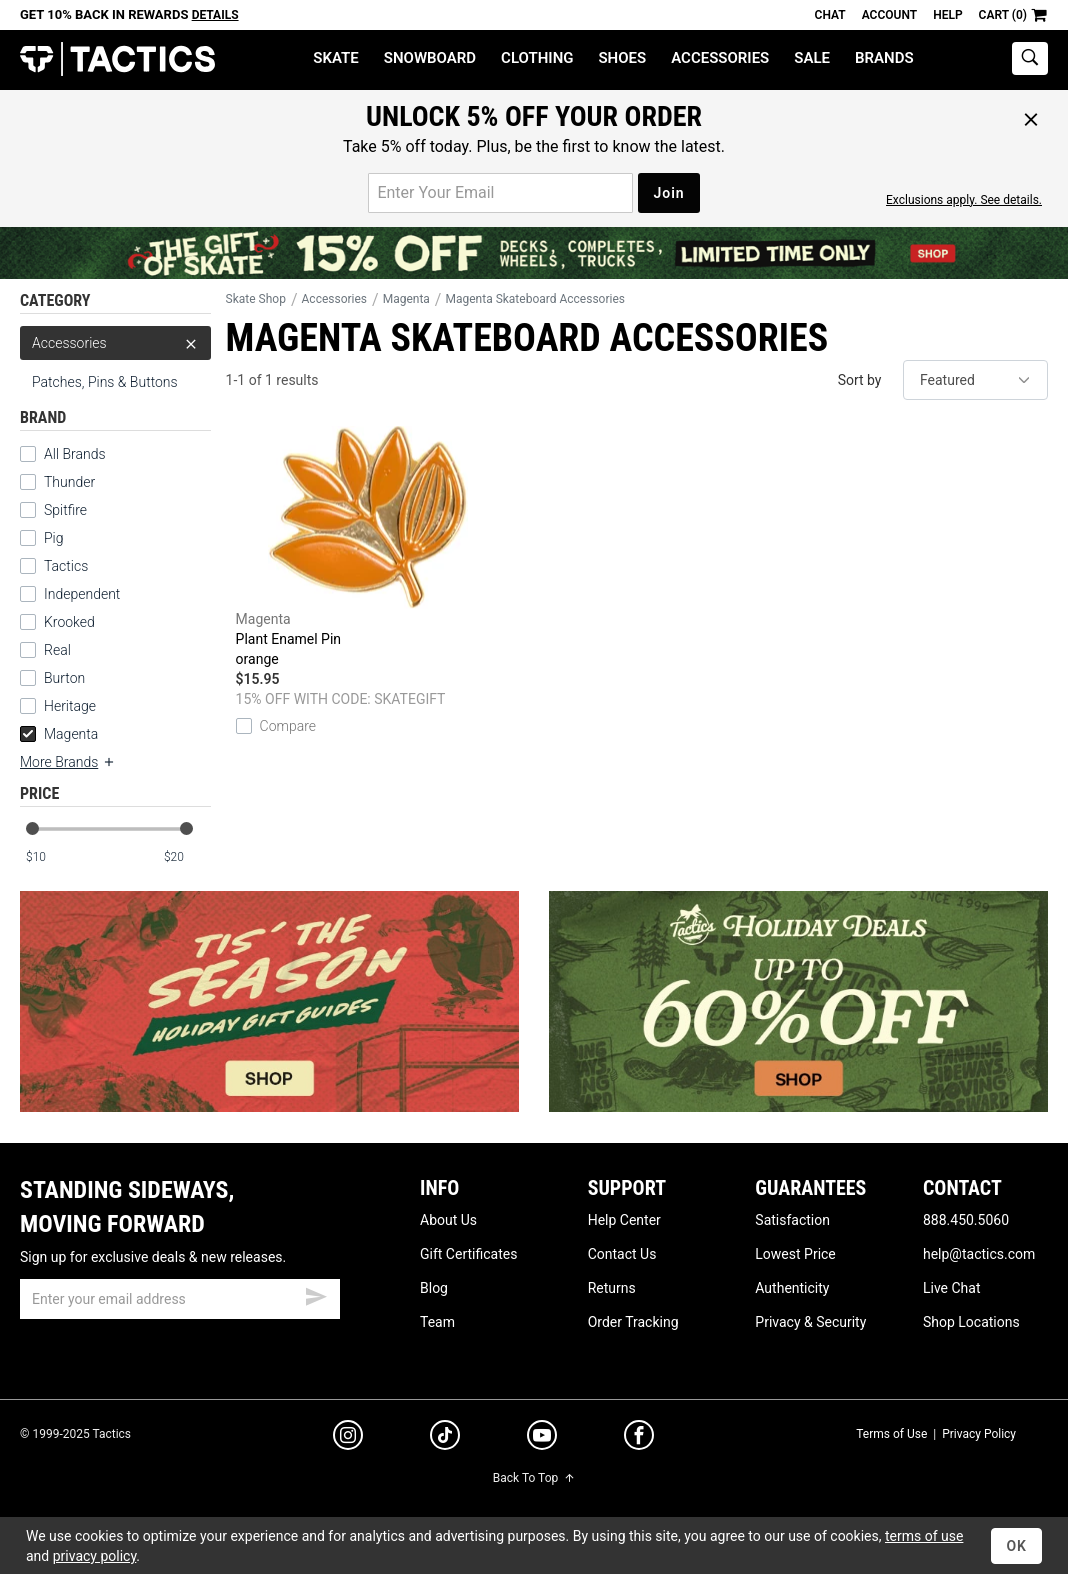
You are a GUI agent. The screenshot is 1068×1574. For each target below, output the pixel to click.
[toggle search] (1030, 58)
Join (668, 193)
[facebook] (639, 1439)
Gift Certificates (468, 1254)
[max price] (187, 857)
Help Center (624, 1220)
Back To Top (534, 1478)
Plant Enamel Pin (368, 547)
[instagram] (348, 1438)
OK (1016, 1546)
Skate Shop (256, 299)
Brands (884, 58)
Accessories (720, 58)
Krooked (69, 622)
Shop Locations (971, 1322)
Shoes (622, 58)
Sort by (860, 380)
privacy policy (95, 1556)
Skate (335, 58)
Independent (82, 594)
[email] (180, 1299)
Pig (54, 538)
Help (947, 15)
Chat (830, 15)
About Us (448, 1220)
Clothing (537, 58)
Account (889, 15)
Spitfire (65, 510)
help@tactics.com (979, 1254)
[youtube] (542, 1439)
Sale (812, 58)
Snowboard (430, 58)
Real (57, 650)
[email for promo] (500, 193)
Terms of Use (891, 1434)
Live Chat (952, 1288)
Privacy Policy (979, 1434)
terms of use (924, 1536)
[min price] (49, 857)
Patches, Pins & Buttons (105, 382)
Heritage (70, 706)
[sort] (975, 380)
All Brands (75, 454)
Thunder (69, 482)
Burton (64, 678)
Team (437, 1322)
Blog (434, 1288)
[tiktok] (445, 1438)
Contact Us (622, 1254)
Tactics (117, 59)
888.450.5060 (966, 1220)
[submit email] (316, 1294)
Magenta (59, 734)
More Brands (68, 762)
